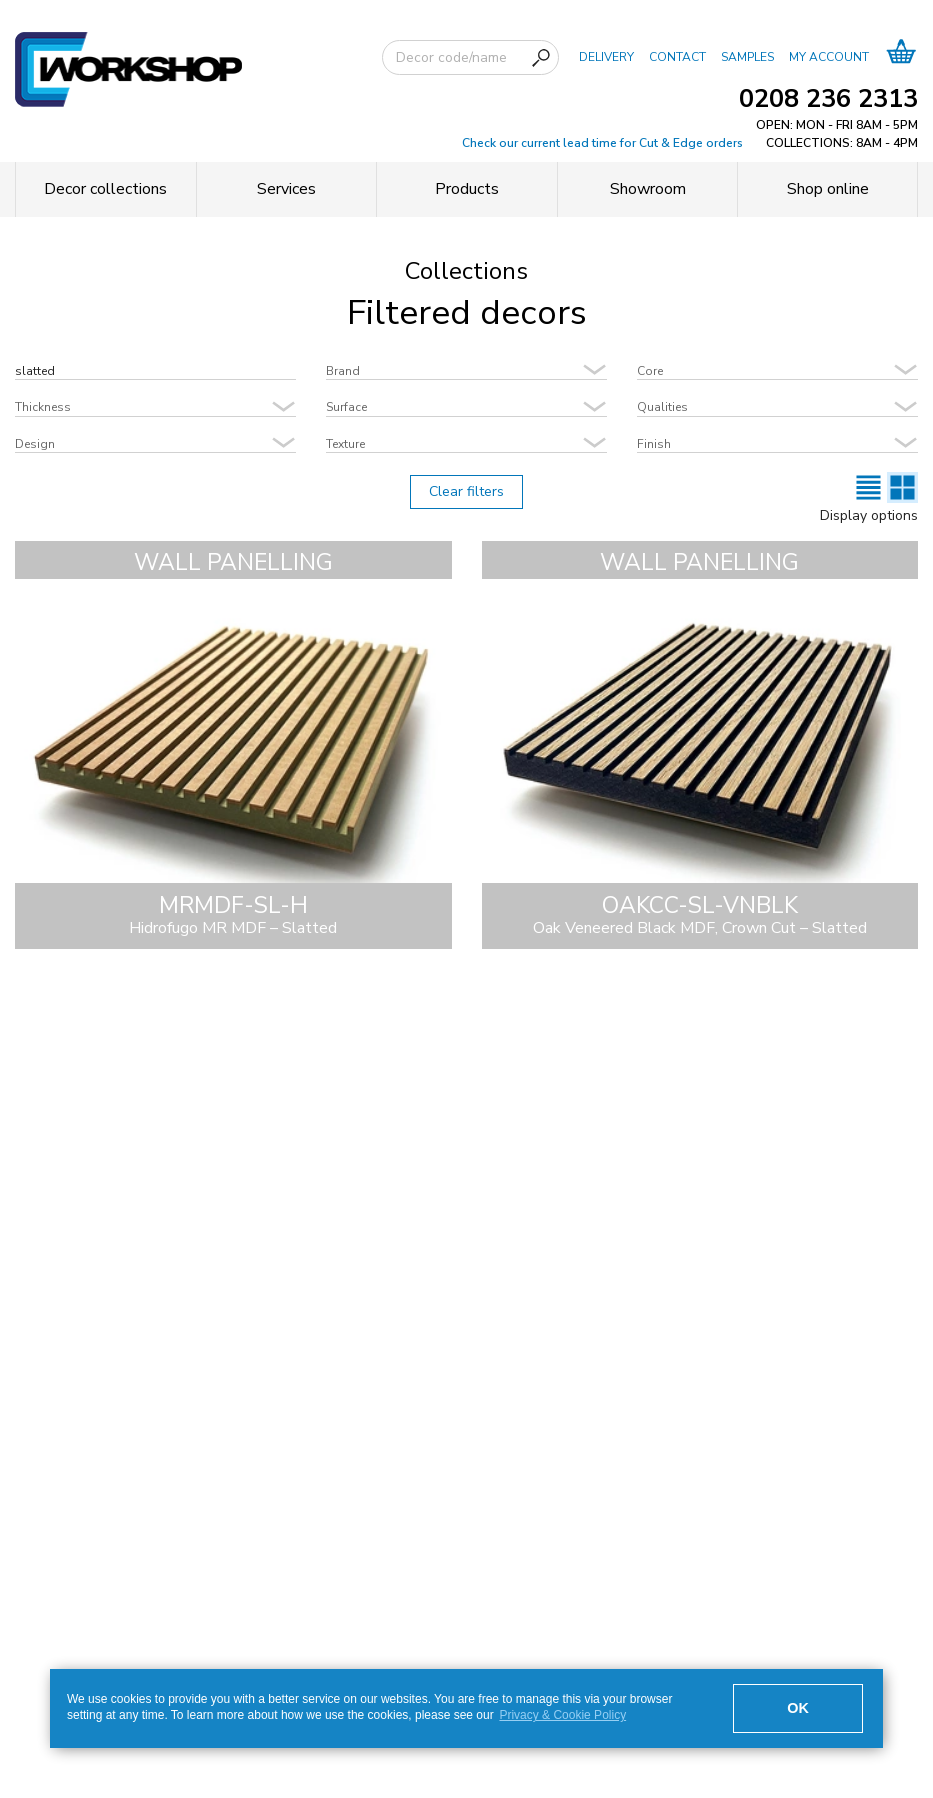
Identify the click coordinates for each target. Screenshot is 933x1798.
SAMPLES (747, 56)
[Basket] (901, 57)
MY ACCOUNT (829, 56)
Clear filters (466, 491)
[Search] (541, 58)
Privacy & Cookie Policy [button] (562, 1715)
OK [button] (798, 1708)
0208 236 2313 (828, 99)
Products (467, 189)
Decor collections (105, 189)
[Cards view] (902, 487)
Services (286, 189)
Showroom (648, 189)
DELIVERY (606, 56)
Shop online (828, 189)
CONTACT (677, 56)
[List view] (868, 487)
